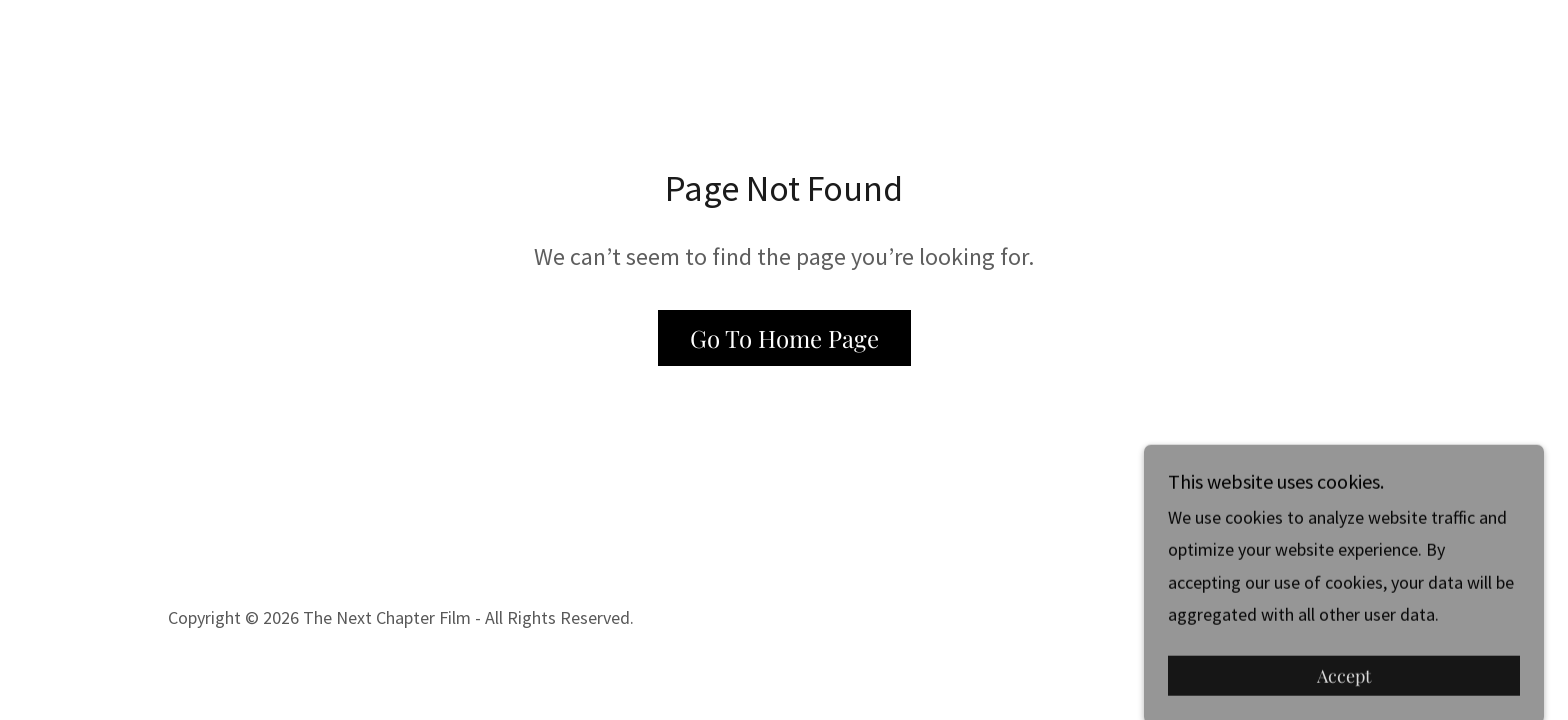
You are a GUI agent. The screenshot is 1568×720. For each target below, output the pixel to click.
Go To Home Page (784, 338)
